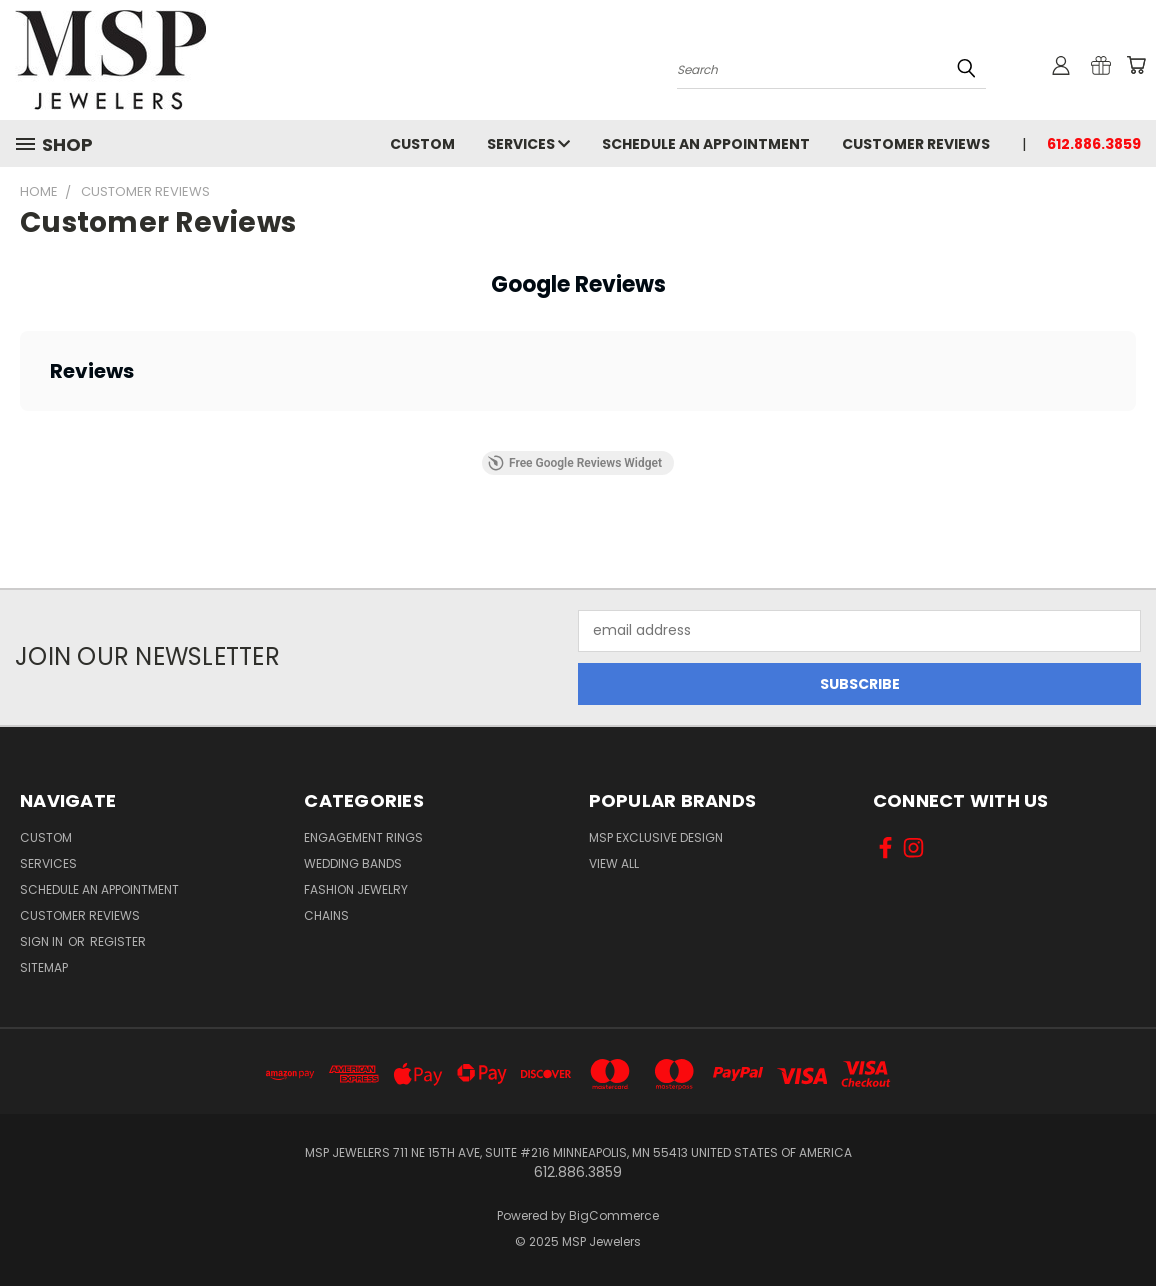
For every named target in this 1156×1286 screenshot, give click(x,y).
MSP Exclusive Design (656, 837)
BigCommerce (614, 1215)
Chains (326, 915)
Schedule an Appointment (706, 144)
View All (614, 863)
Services (528, 144)
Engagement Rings (363, 837)
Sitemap (44, 967)
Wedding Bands (353, 863)
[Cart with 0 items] (1136, 65)
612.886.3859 (1094, 144)
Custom (422, 144)
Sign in (43, 941)
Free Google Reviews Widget (575, 463)
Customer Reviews (916, 144)
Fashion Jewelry (356, 889)
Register (118, 941)
